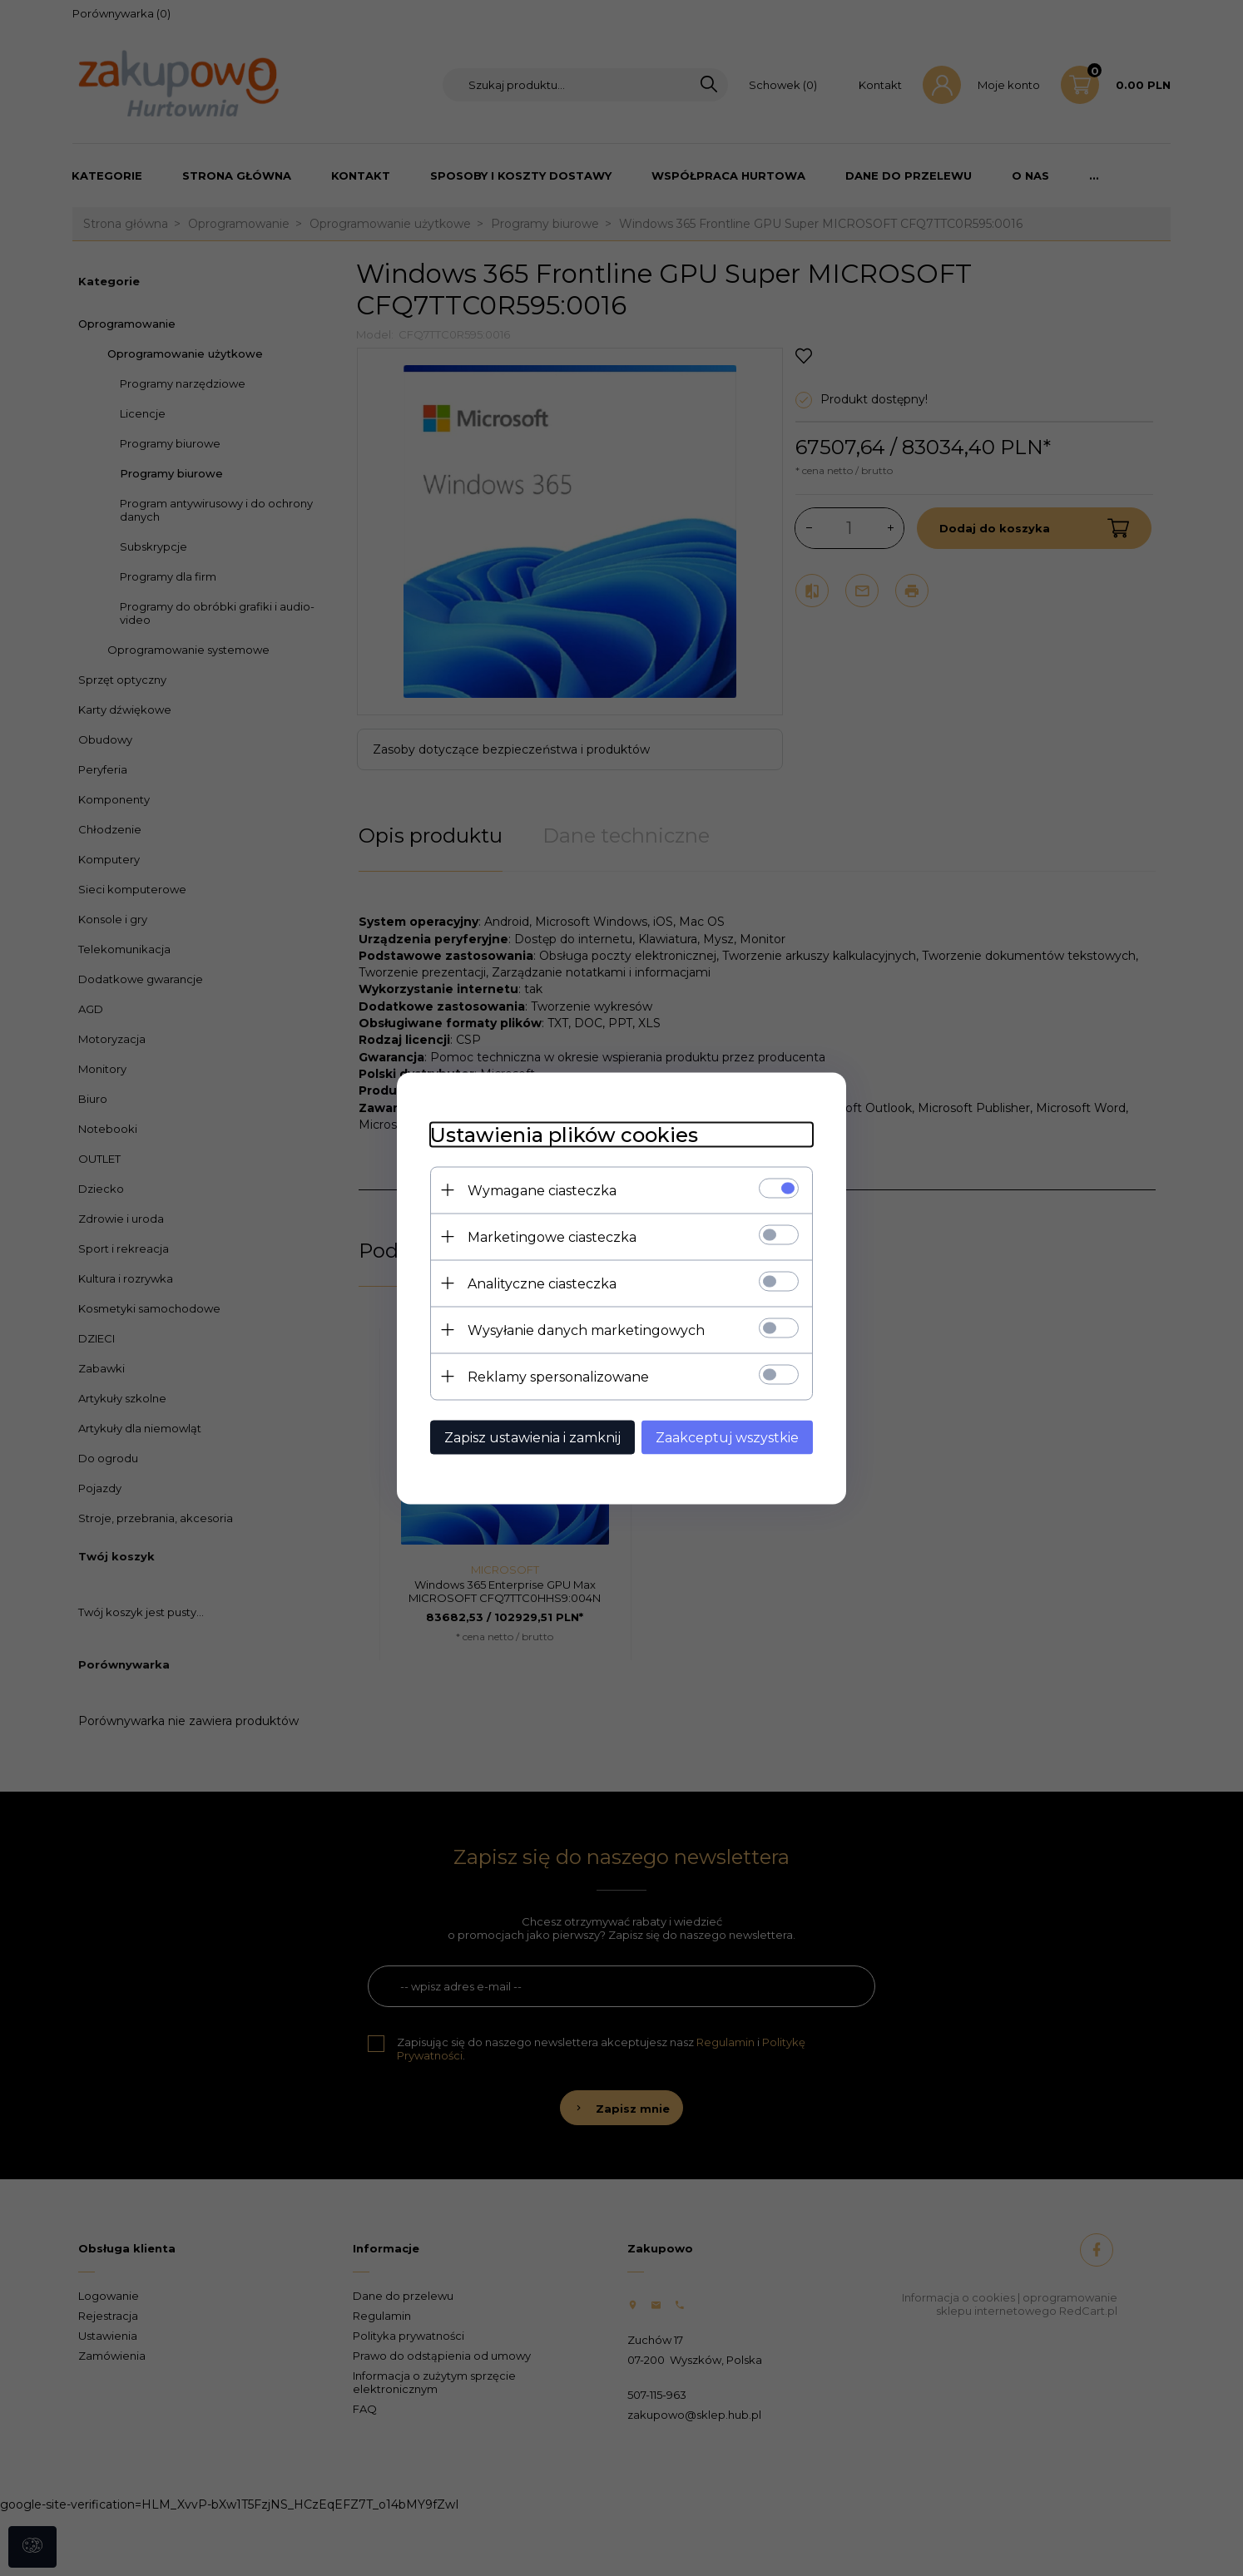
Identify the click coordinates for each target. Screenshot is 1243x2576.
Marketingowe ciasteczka (552, 1236)
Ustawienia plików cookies (564, 1134)
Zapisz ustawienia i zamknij (532, 1437)
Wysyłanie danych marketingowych (586, 1329)
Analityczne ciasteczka (542, 1283)
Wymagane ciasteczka (542, 1190)
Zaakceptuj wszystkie (727, 1437)
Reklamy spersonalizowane (558, 1376)
